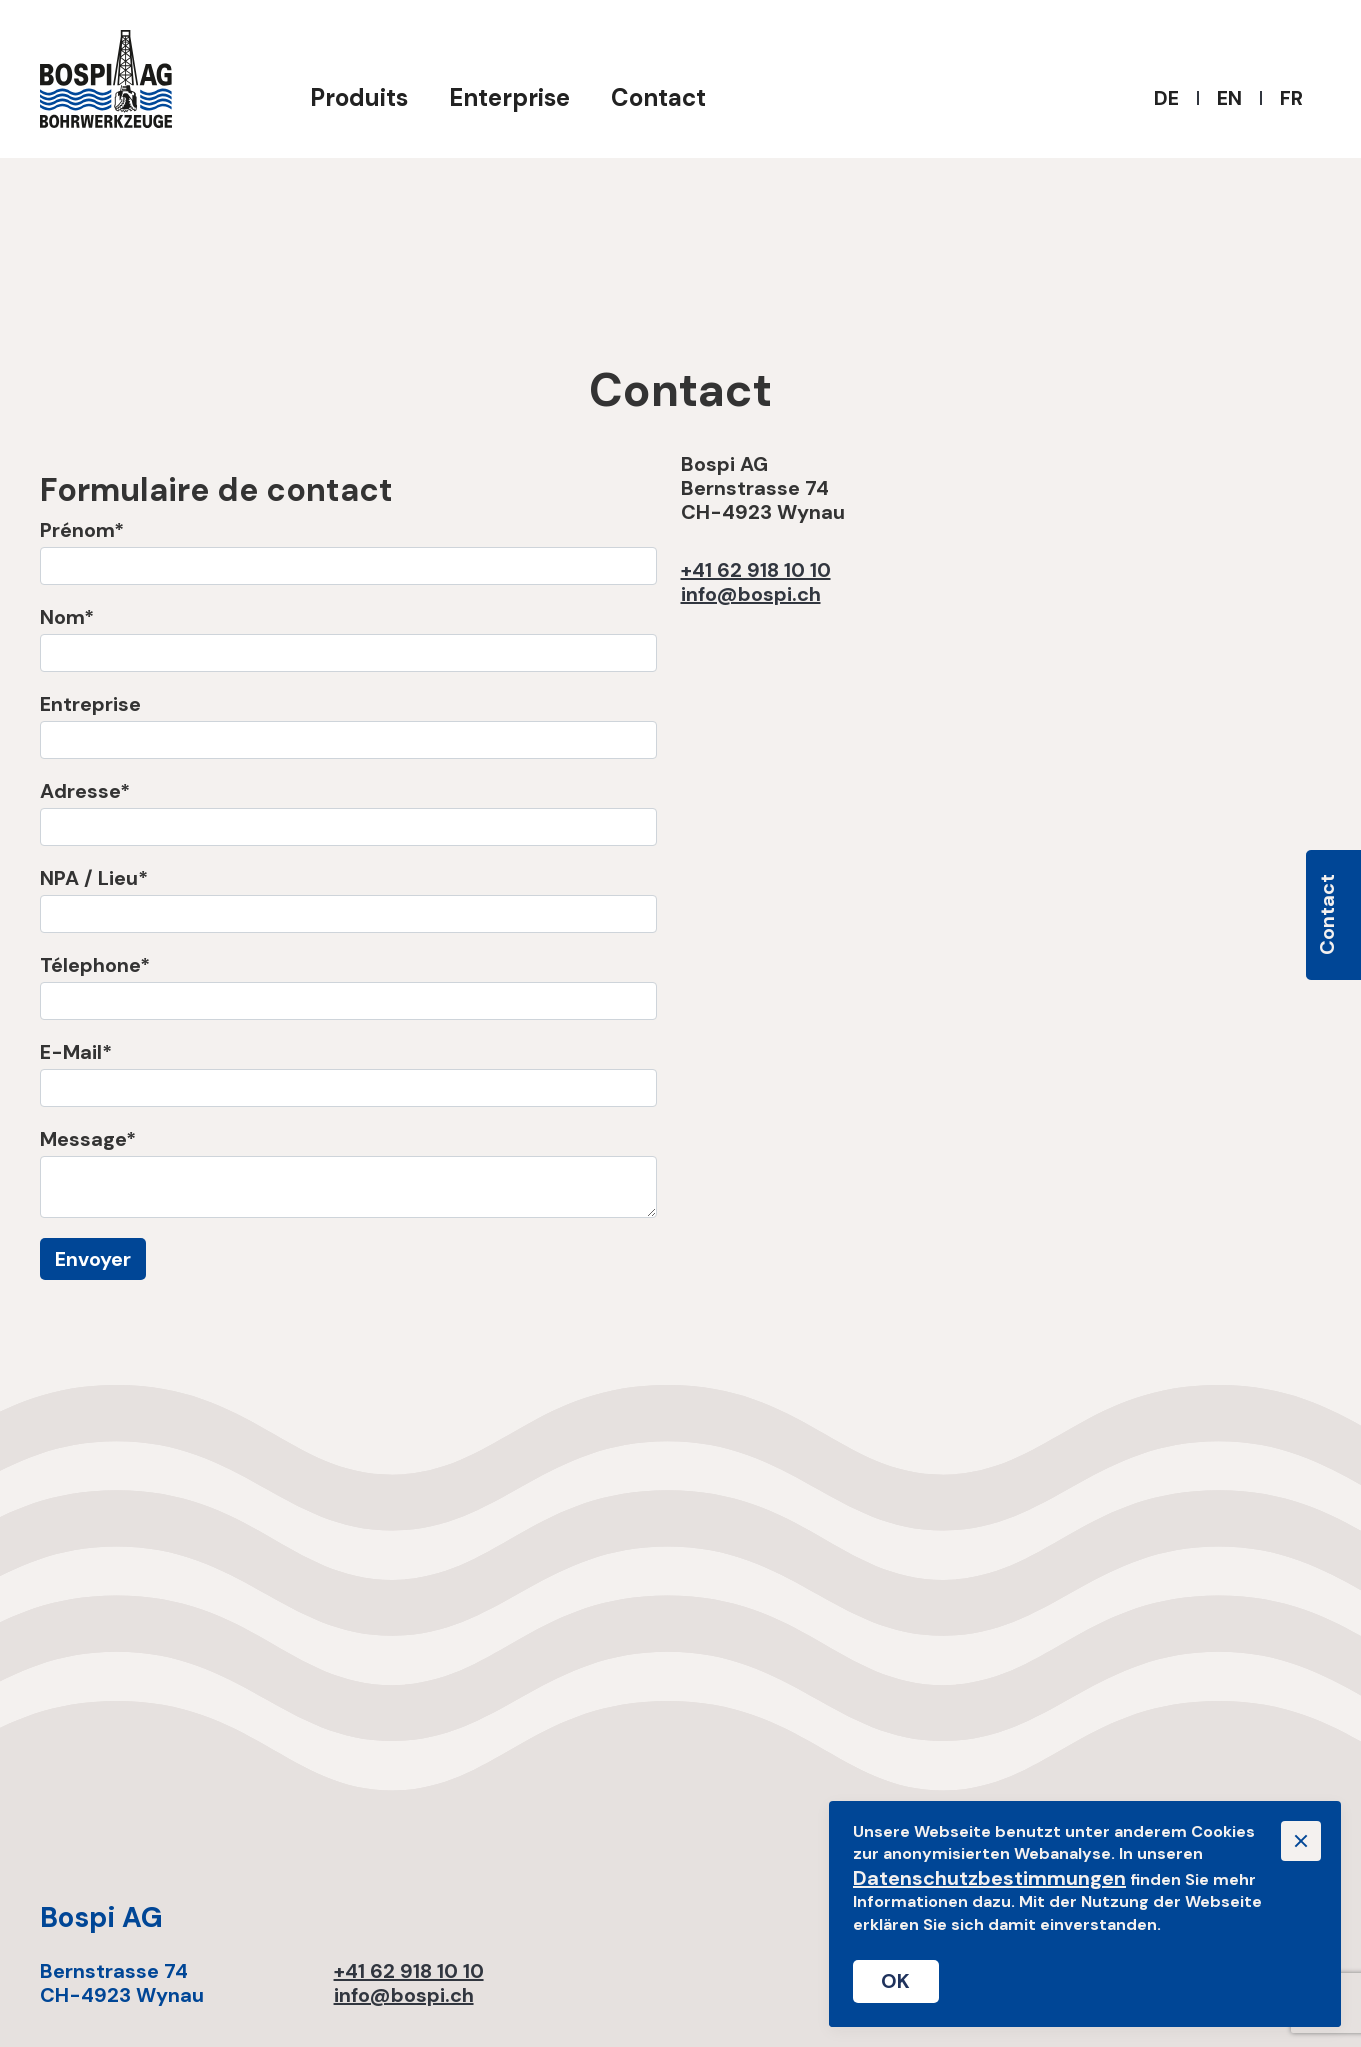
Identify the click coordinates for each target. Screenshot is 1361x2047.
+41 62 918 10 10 (756, 570)
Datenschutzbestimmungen (989, 1878)
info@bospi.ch (751, 594)
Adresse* (85, 791)
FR (1291, 98)
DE (1166, 98)
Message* (88, 1139)
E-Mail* (76, 1052)
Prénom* (82, 530)
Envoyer (93, 1259)
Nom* (67, 617)
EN (1229, 98)
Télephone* (95, 965)
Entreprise (90, 704)
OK (896, 1981)
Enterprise (509, 97)
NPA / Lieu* (94, 878)
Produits (359, 97)
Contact (658, 97)
